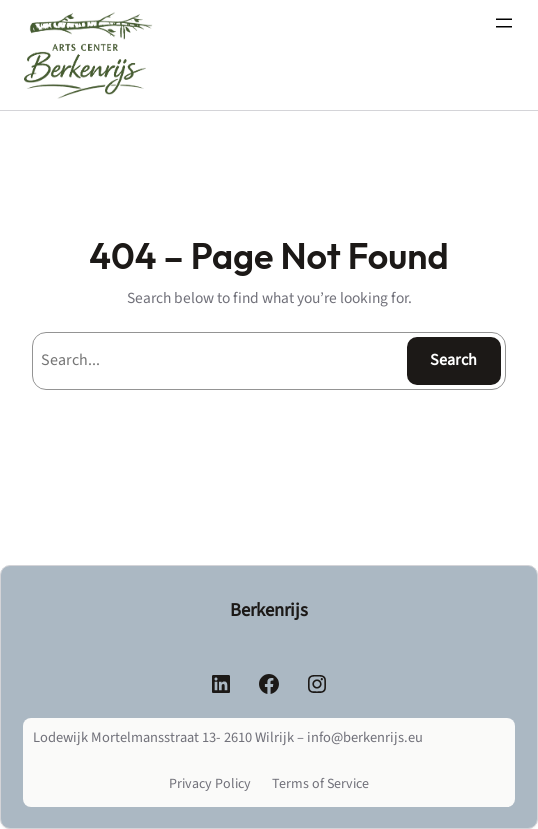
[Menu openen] (504, 23)
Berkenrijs (269, 610)
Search (453, 360)
